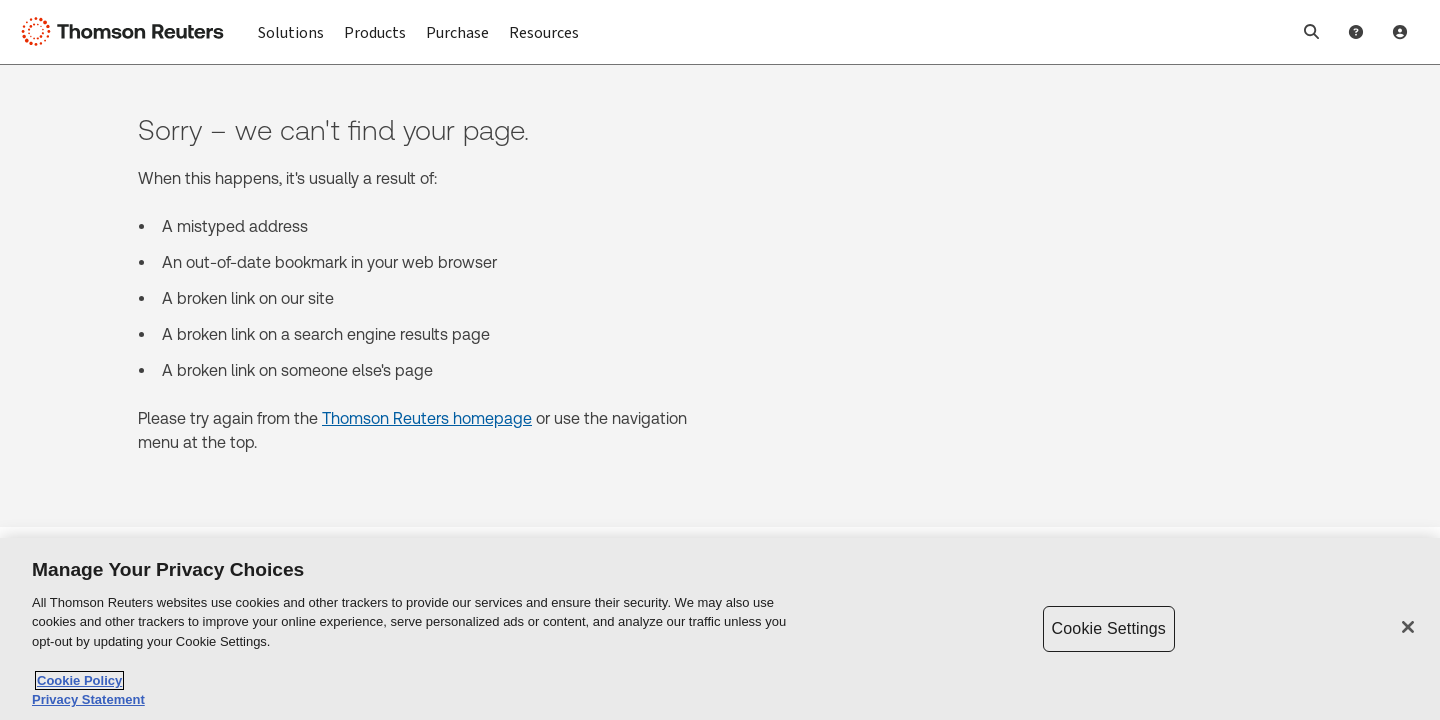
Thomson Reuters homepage (427, 418)
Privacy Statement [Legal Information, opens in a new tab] (88, 699)
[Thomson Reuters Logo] (128, 32)
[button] (1312, 32)
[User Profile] (1400, 32)
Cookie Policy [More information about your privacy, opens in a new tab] (79, 680)
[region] (720, 629)
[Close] (1408, 627)
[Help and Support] (1356, 32)
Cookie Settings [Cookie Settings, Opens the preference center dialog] (1109, 628)
